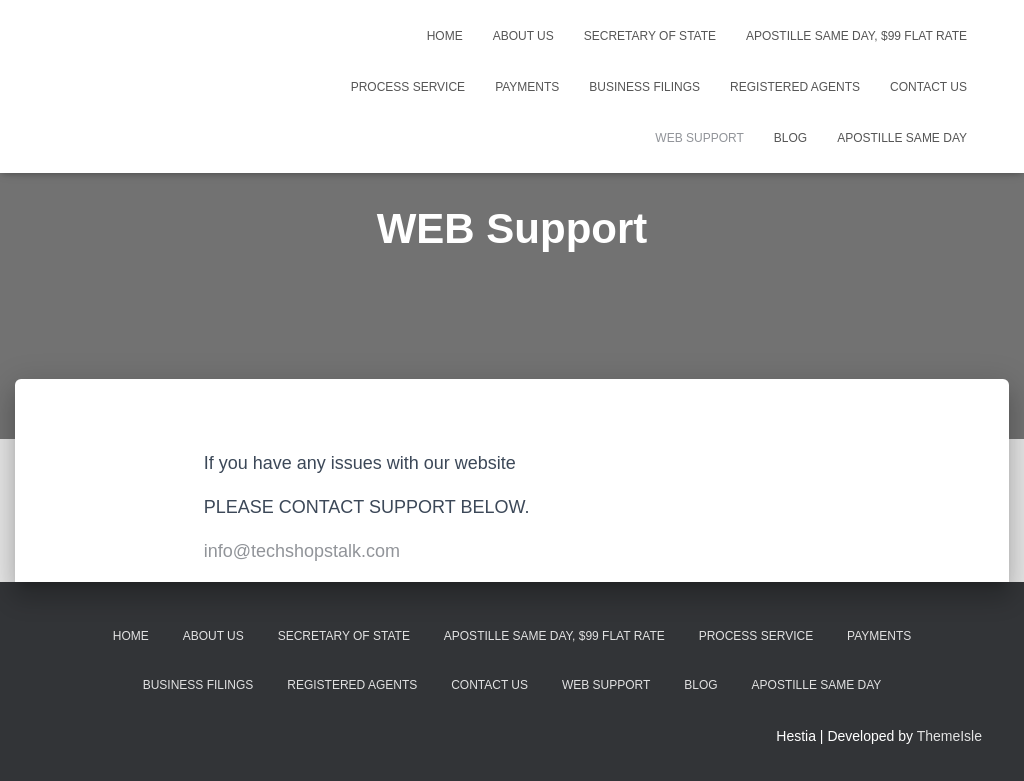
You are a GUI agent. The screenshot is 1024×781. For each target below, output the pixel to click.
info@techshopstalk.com (302, 551)
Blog (790, 138)
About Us (523, 36)
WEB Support (699, 138)
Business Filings (644, 87)
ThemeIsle (949, 736)
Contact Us (928, 87)
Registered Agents (795, 87)
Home (445, 36)
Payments (527, 87)
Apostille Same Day (902, 138)
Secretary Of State (650, 36)
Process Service (408, 87)
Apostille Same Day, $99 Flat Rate (856, 36)
